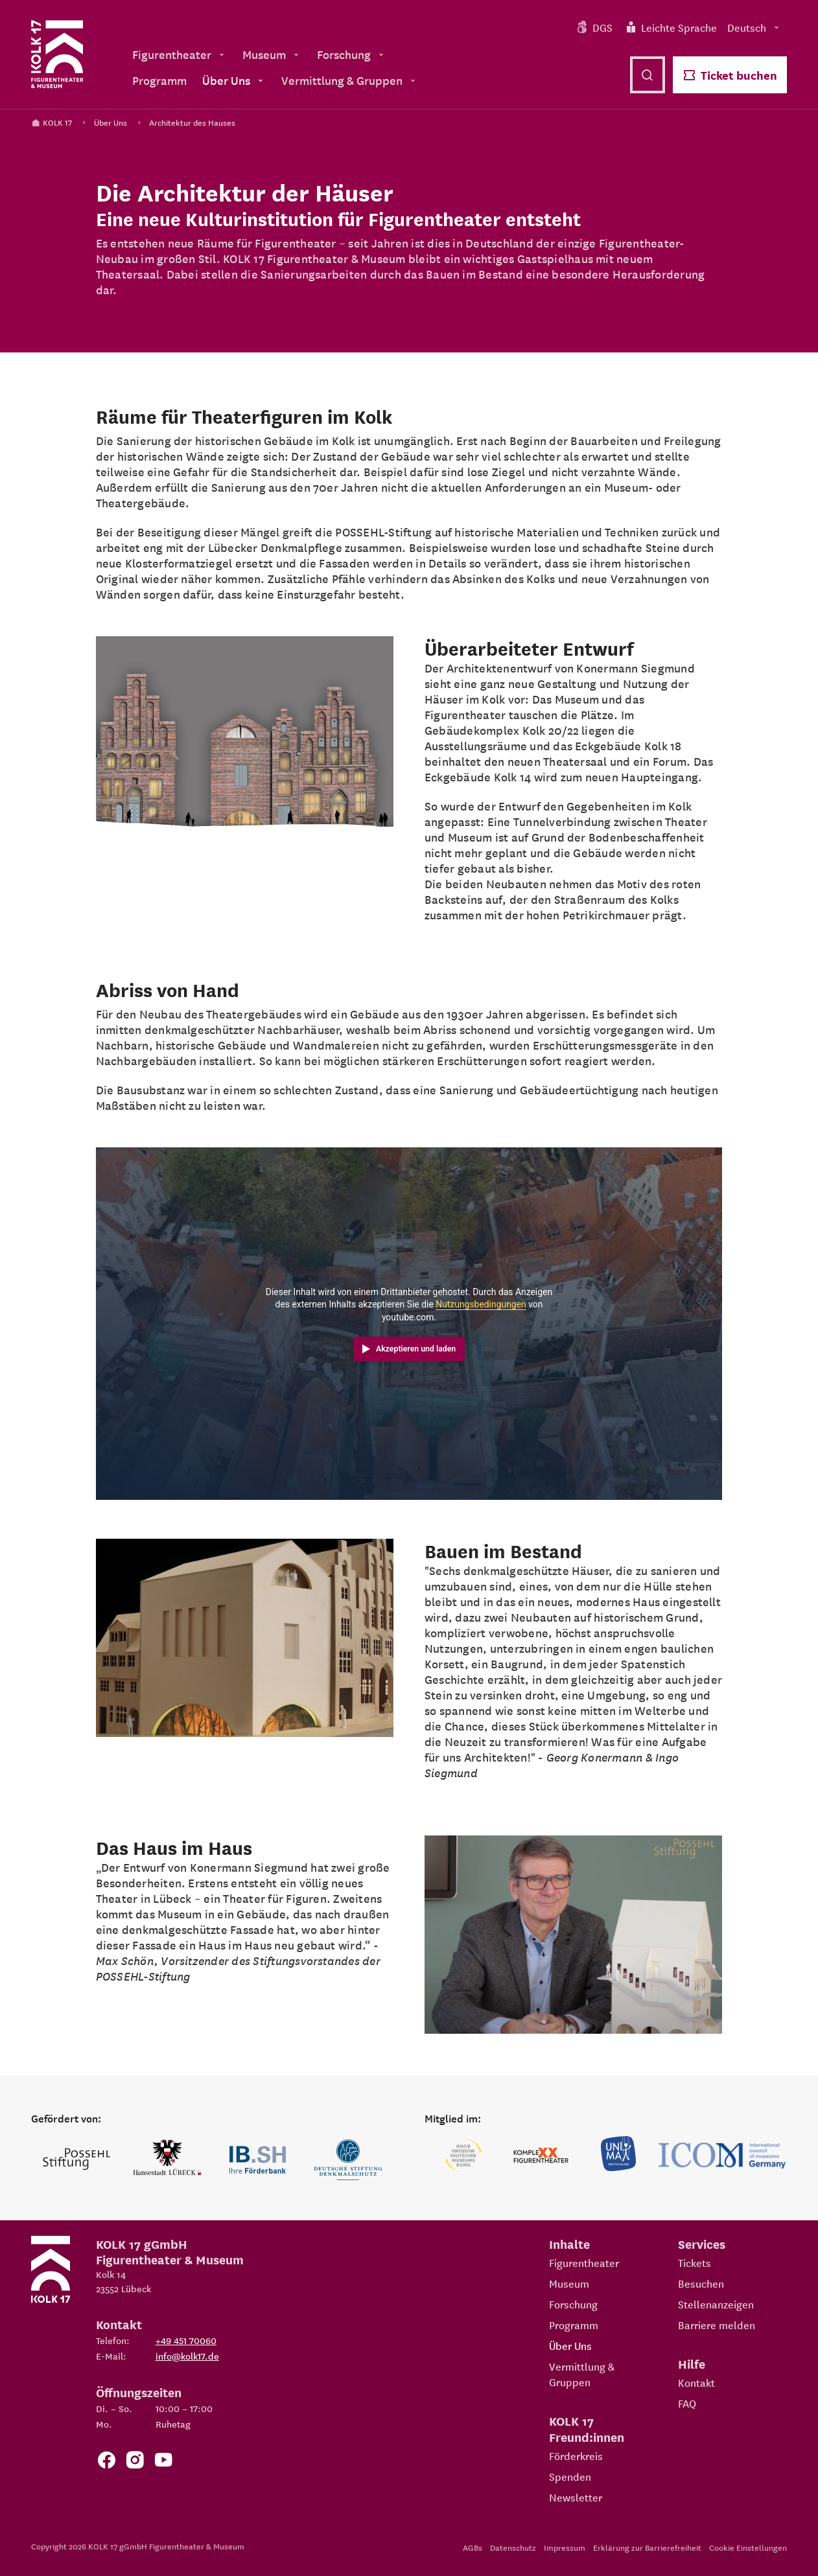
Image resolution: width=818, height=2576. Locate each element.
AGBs (472, 2547)
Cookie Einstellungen (748, 2547)
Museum (569, 2283)
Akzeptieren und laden (416, 1348)
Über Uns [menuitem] (234, 80)
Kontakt (696, 2382)
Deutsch (754, 27)
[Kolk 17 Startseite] (57, 54)
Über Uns (110, 122)
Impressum (564, 2547)
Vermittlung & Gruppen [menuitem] (349, 80)
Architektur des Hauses (192, 122)
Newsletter (575, 2497)
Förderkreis (576, 2455)
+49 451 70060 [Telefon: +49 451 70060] (186, 2340)
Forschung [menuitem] (351, 54)
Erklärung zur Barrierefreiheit (647, 2547)
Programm (573, 2324)
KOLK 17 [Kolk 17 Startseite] (51, 122)
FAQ (687, 2403)
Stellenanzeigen (716, 2304)
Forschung (573, 2304)
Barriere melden (716, 2324)
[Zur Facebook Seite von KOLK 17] (106, 2462)
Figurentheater (584, 2262)
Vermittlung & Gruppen (581, 2373)
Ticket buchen (730, 75)
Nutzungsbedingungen (481, 1304)
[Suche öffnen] (647, 74)
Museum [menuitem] (271, 54)
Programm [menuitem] (159, 80)
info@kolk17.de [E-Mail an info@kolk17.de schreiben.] (187, 2356)
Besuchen (701, 2283)
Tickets (694, 2262)
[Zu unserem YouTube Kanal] (163, 2462)
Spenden (570, 2476)
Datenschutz (513, 2547)
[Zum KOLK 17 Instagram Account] (134, 2462)
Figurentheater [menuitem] (179, 54)
